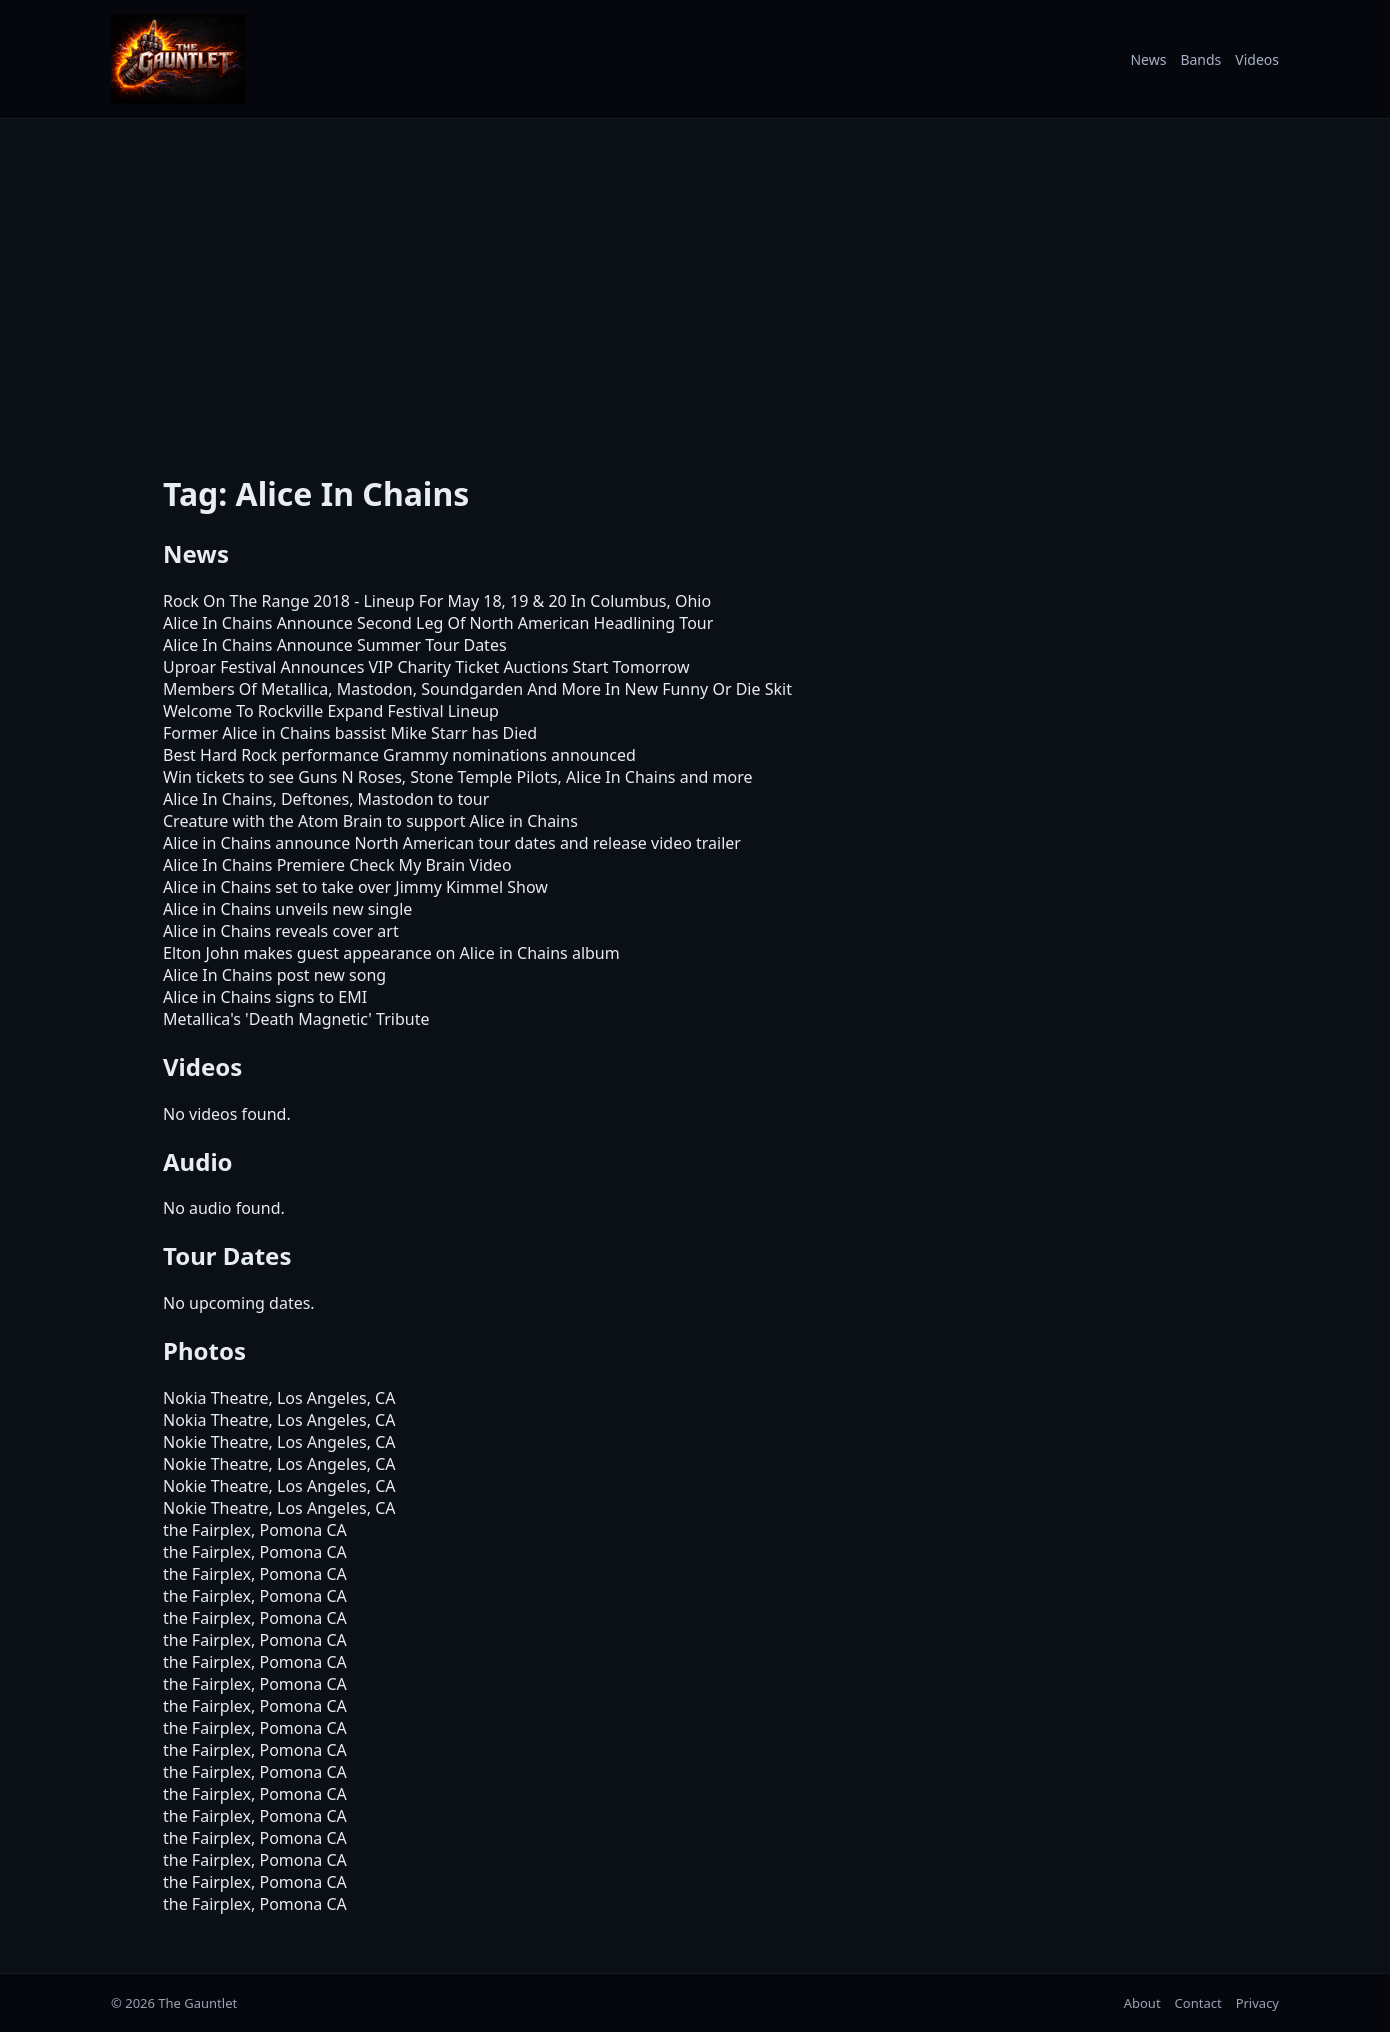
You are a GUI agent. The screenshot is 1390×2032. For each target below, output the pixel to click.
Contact (1198, 2003)
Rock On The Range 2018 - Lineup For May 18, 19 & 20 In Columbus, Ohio (437, 601)
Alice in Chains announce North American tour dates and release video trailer (452, 843)
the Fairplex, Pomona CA (255, 1530)
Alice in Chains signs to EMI (265, 997)
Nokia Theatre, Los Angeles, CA (279, 1398)
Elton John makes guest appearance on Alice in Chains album (391, 953)
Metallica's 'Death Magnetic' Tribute (296, 1019)
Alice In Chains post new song (274, 975)
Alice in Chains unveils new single (287, 909)
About (1142, 2003)
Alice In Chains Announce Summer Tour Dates (335, 645)
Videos (1257, 59)
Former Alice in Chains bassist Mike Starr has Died (350, 733)
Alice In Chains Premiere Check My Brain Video (337, 865)
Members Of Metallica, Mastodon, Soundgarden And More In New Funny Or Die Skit (477, 689)
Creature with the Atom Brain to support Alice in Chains (370, 821)
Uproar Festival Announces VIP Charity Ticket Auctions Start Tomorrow (426, 667)
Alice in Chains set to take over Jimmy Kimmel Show (355, 887)
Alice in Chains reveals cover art (281, 931)
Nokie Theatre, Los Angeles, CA (279, 1442)
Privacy (1257, 2003)
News (1148, 59)
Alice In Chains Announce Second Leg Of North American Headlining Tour (438, 623)
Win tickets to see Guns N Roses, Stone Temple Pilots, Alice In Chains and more (457, 777)
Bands (1200, 59)
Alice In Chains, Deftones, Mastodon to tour (326, 799)
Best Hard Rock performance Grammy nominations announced (399, 755)
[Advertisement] (695, 283)
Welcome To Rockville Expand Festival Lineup (331, 711)
